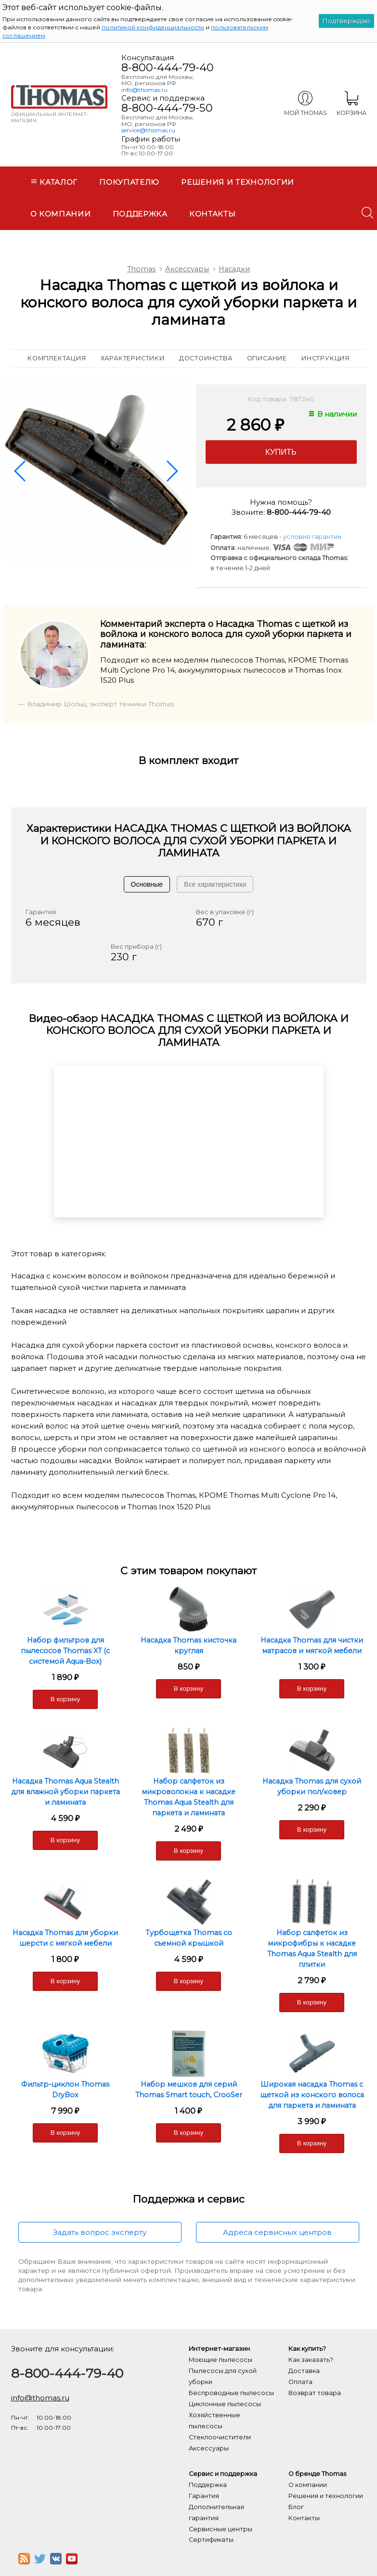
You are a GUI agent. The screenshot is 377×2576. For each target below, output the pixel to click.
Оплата (300, 2381)
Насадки (234, 269)
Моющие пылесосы (220, 2359)
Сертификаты (211, 2539)
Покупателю (129, 182)
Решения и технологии (237, 182)
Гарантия (204, 2495)
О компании (60, 213)
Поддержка (140, 213)
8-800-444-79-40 (167, 67)
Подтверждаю (346, 21)
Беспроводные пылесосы (231, 2393)
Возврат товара (314, 2393)
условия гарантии (312, 536)
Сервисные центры (220, 2529)
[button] (21, 471)
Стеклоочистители (220, 2437)
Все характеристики (215, 884)
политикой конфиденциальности (153, 27)
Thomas (141, 269)
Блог (296, 2507)
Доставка (304, 2370)
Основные (147, 884)
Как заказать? (310, 2359)
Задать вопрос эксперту (99, 2232)
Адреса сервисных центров (277, 2232)
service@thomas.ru (148, 130)
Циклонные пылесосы (225, 2404)
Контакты (212, 213)
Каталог (54, 182)
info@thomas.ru (144, 89)
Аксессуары (187, 269)
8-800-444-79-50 (167, 108)
